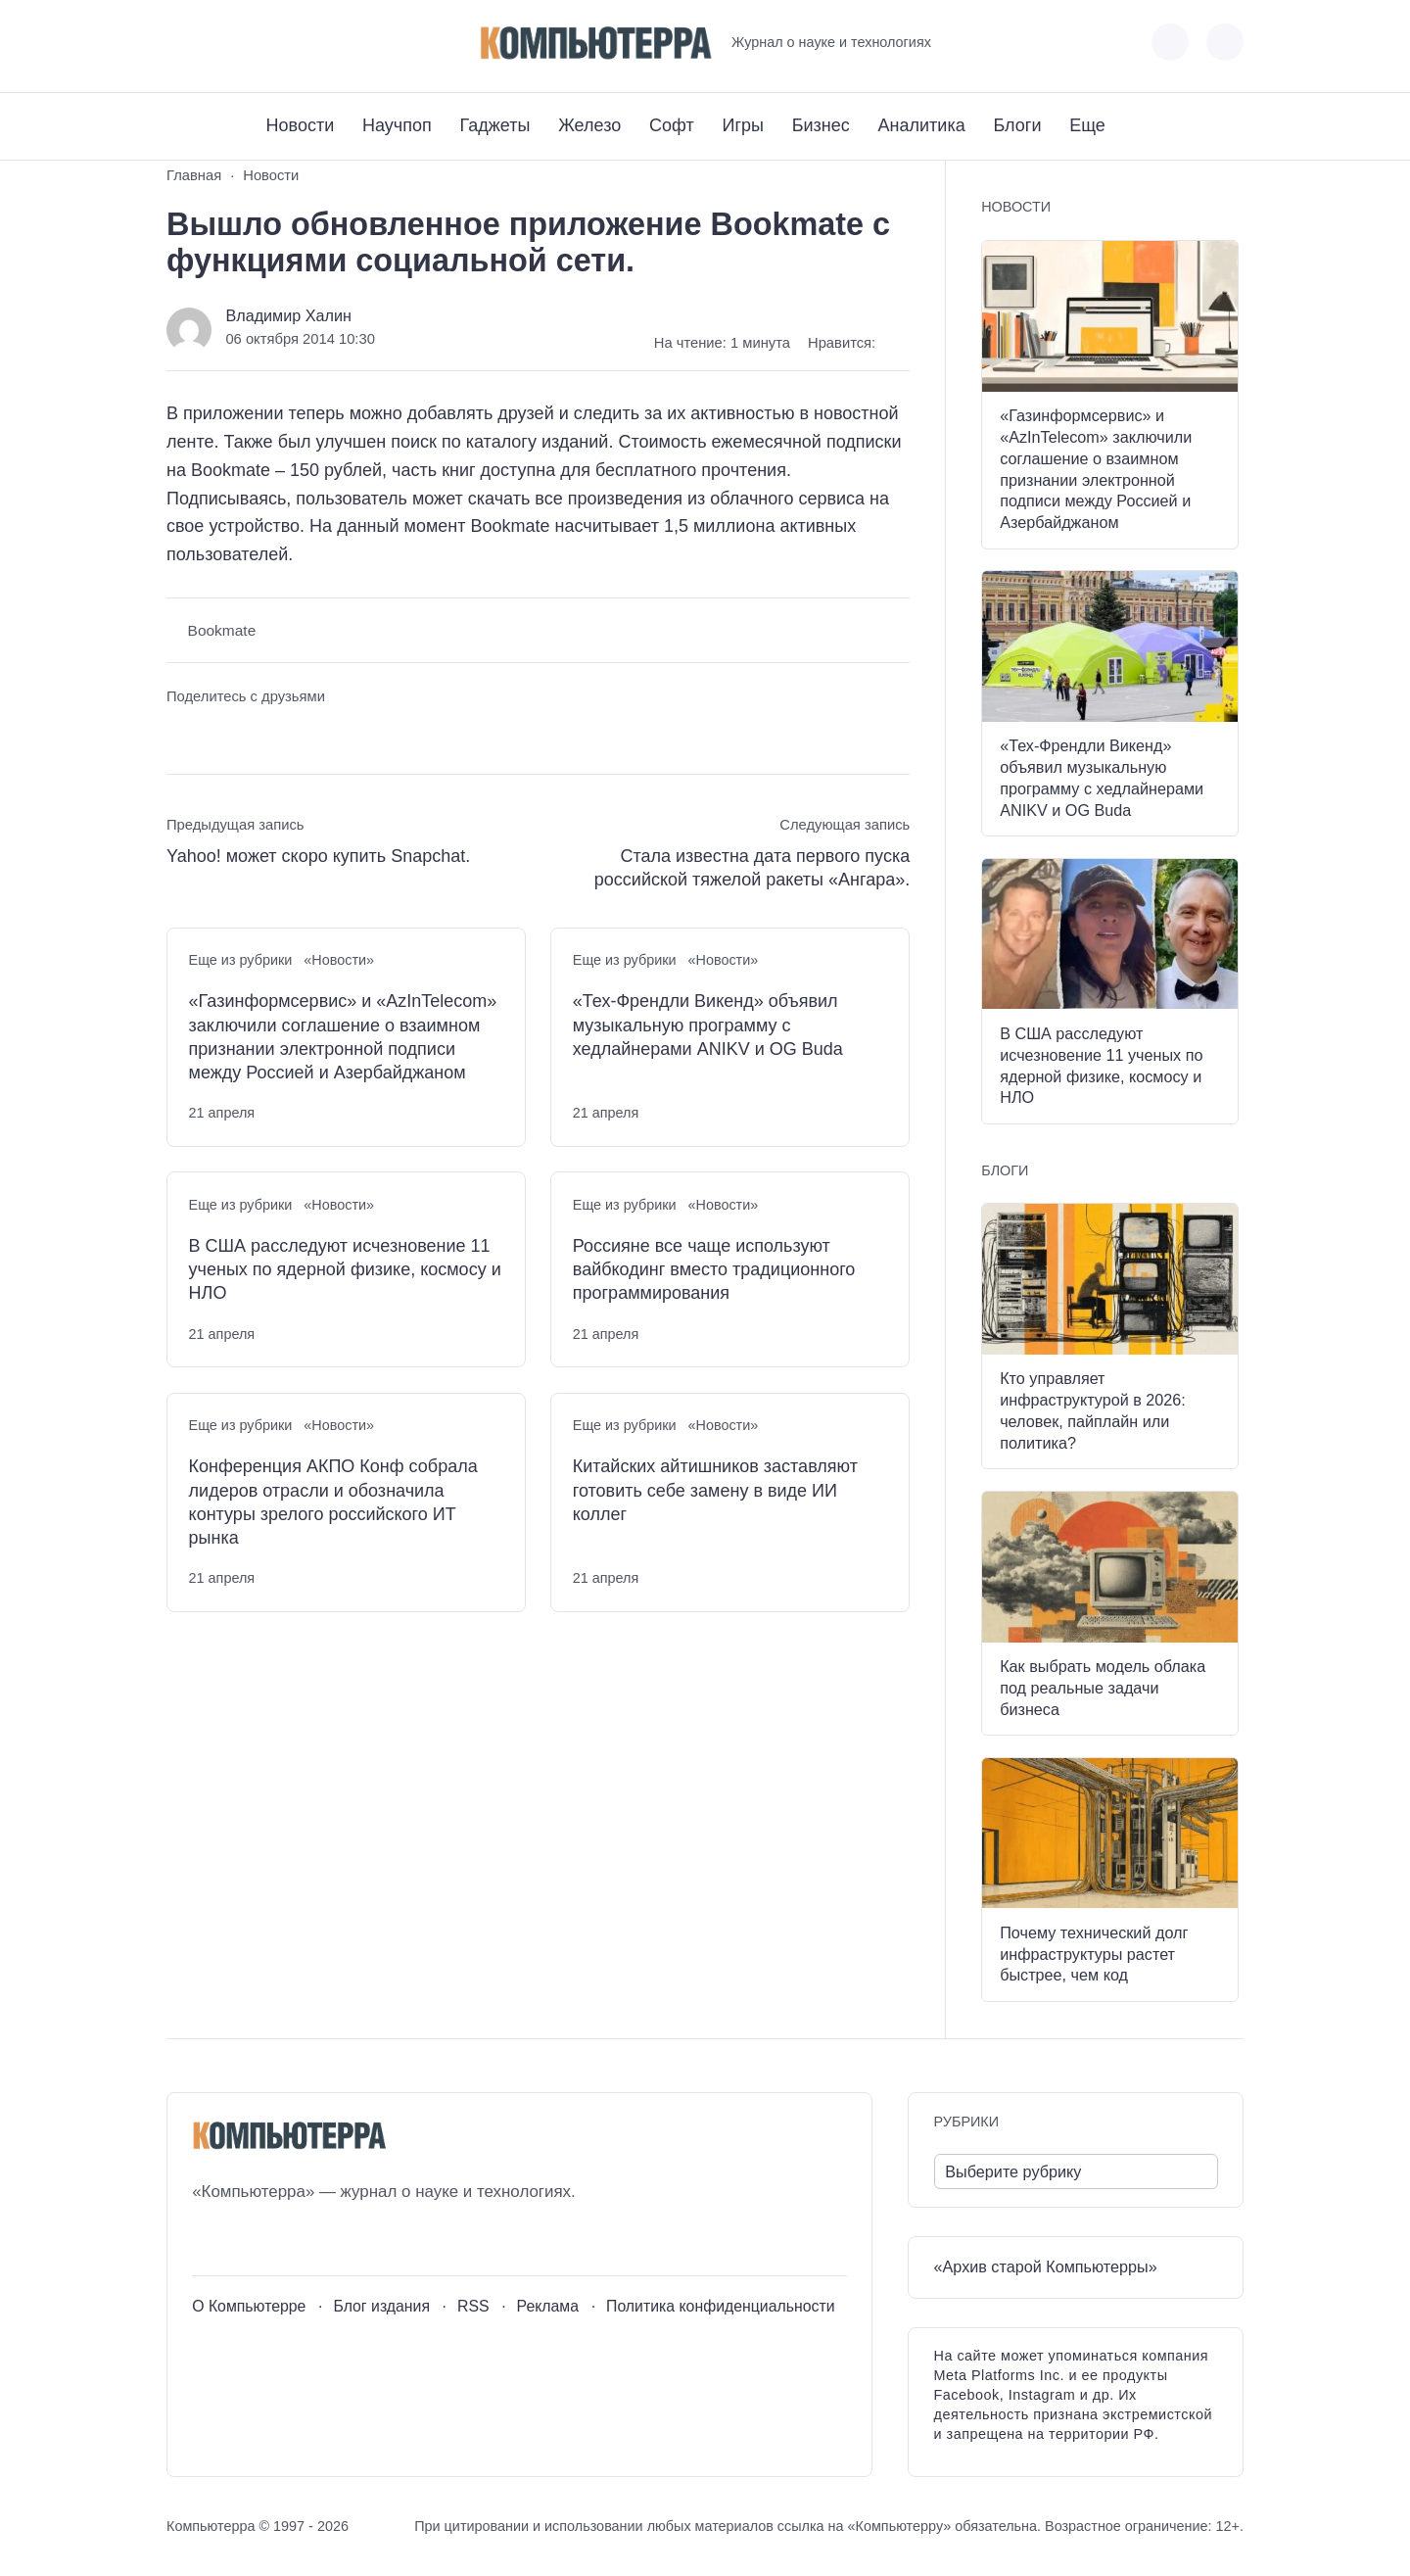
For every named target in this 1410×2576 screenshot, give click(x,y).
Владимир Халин (288, 315)
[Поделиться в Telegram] (218, 733)
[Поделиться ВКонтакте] (180, 733)
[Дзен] (289, 42)
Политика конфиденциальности (720, 2306)
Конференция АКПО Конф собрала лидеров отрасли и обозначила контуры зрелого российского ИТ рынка (333, 1502)
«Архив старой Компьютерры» (1045, 2266)
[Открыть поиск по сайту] (1225, 42)
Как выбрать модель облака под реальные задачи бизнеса (1102, 1687)
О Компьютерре (249, 2306)
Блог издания (381, 2306)
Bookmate (222, 630)
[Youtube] (217, 42)
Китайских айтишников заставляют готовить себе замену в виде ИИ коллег (715, 1490)
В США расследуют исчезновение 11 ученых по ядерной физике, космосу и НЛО (345, 1270)
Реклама (548, 2306)
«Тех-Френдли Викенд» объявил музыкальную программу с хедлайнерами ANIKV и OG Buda (708, 1025)
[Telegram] (253, 42)
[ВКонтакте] (180, 42)
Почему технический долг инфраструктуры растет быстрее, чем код (1094, 1954)
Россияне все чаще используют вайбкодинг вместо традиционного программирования (714, 1270)
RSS (473, 2306)
